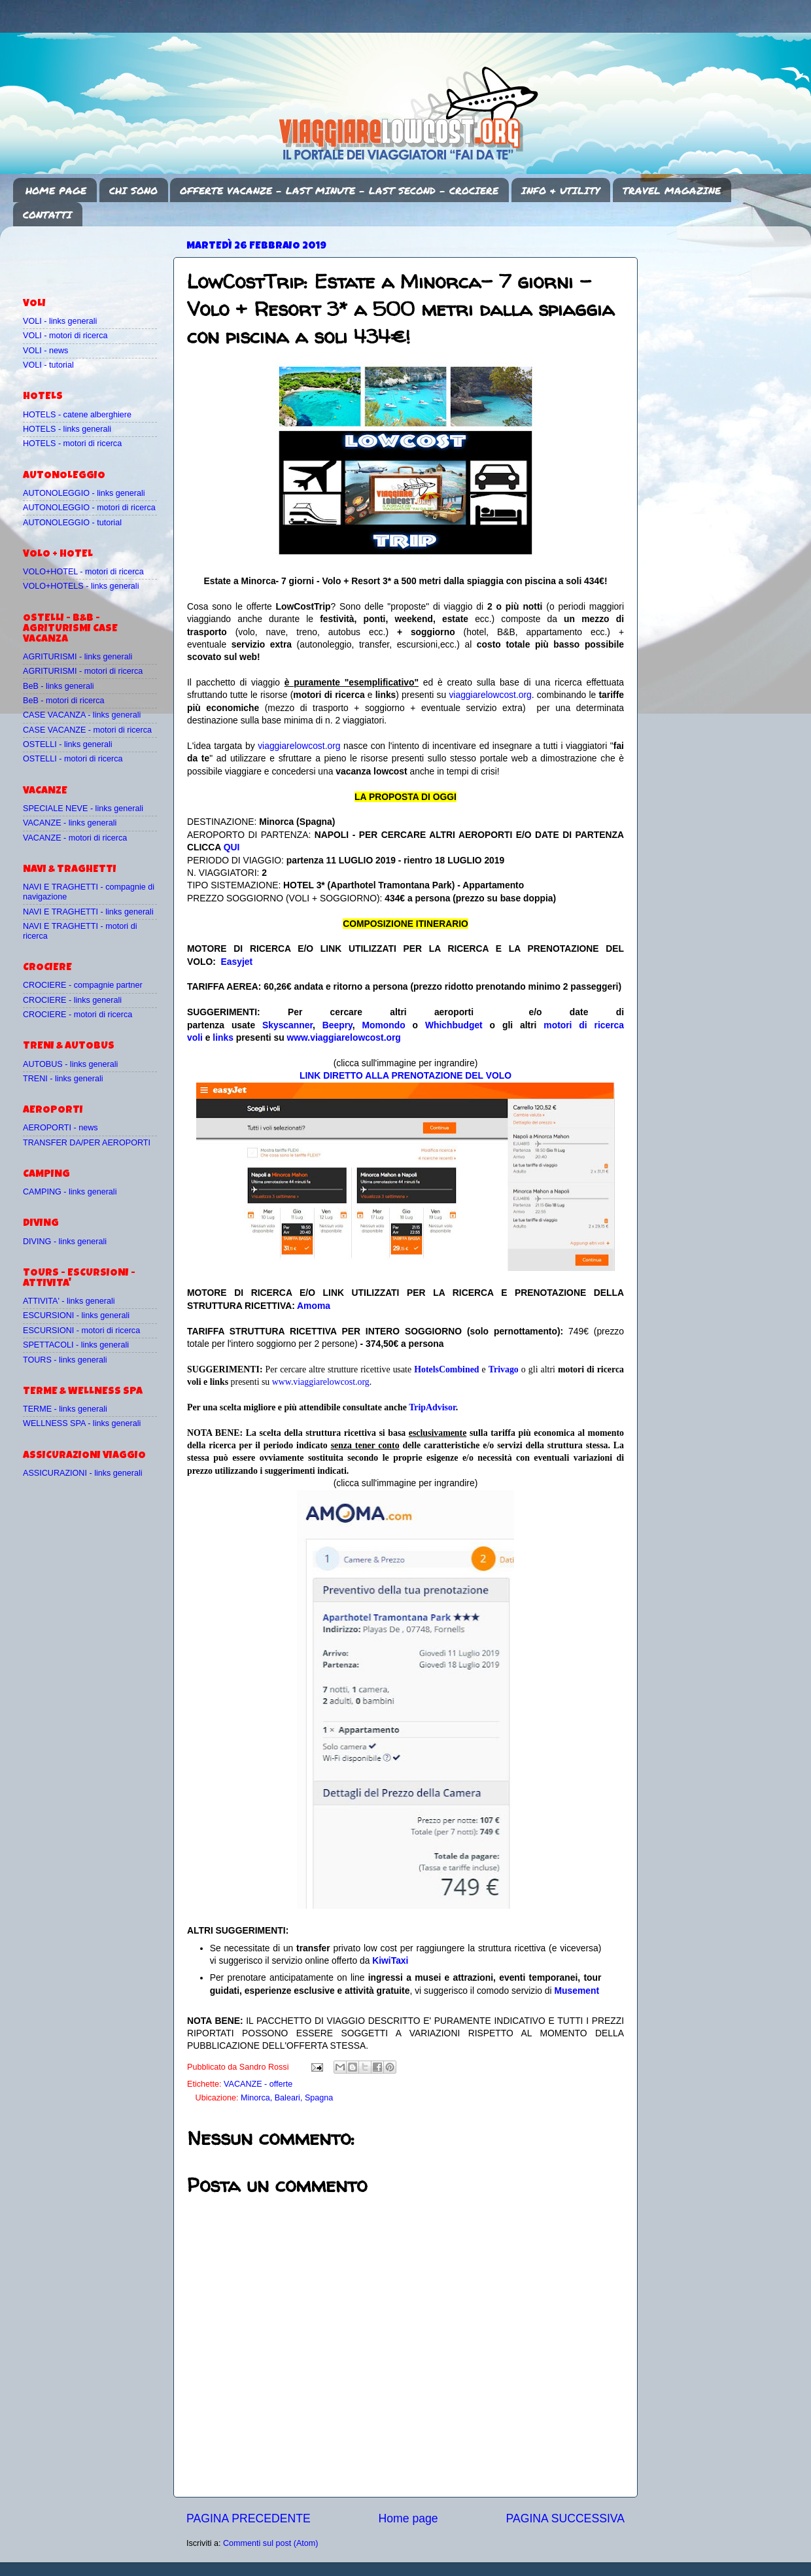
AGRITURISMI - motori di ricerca (83, 671)
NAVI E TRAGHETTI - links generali (88, 911)
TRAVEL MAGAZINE (672, 190)
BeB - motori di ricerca (64, 700)
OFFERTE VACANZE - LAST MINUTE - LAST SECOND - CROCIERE (339, 190)
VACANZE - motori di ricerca (75, 838)
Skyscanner (287, 1025)
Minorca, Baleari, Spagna (287, 2097)
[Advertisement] (99, 255)
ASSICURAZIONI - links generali (83, 1473)
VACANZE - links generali (69, 822)
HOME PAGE (56, 190)
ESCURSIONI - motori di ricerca (81, 1330)
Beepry (337, 1025)
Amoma (313, 1305)
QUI (232, 847)
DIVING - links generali (65, 1241)
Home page (408, 2518)
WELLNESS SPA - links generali (82, 1423)
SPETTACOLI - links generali (76, 1344)
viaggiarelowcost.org (490, 694)
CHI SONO (133, 190)
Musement (577, 1990)
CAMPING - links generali (69, 1191)
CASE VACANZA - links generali (82, 715)
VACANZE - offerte (258, 2084)
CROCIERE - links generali (72, 1000)
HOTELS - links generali (67, 429)
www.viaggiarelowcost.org (344, 1037)
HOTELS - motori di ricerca (72, 443)
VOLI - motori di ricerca (65, 335)
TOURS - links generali (65, 1360)
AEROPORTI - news (60, 1127)
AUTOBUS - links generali (70, 1064)
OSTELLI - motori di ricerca (73, 758)
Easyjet (237, 961)
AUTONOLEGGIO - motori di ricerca (89, 507)
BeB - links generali (58, 686)
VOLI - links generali (60, 321)
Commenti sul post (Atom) (271, 2543)
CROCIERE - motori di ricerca (77, 1014)
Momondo (384, 1025)
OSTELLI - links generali (67, 744)
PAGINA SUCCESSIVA (565, 2518)
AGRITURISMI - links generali (77, 656)
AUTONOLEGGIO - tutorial (72, 522)
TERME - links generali (65, 1409)
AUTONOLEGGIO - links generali (84, 493)
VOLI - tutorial (48, 365)
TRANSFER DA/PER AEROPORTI (86, 1142)
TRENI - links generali (63, 1078)
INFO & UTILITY (560, 190)
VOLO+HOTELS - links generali (81, 586)
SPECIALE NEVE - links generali (83, 808)
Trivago (504, 1369)
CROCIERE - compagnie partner (83, 985)
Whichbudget (454, 1025)
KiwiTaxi (390, 1960)
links (223, 1037)
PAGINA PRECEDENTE (248, 2518)
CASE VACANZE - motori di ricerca (87, 730)
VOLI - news (45, 350)
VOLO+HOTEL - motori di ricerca (83, 571)
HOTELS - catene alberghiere (77, 414)
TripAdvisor (432, 1407)
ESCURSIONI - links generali (76, 1315)
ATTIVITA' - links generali (69, 1301)
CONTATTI (47, 214)
